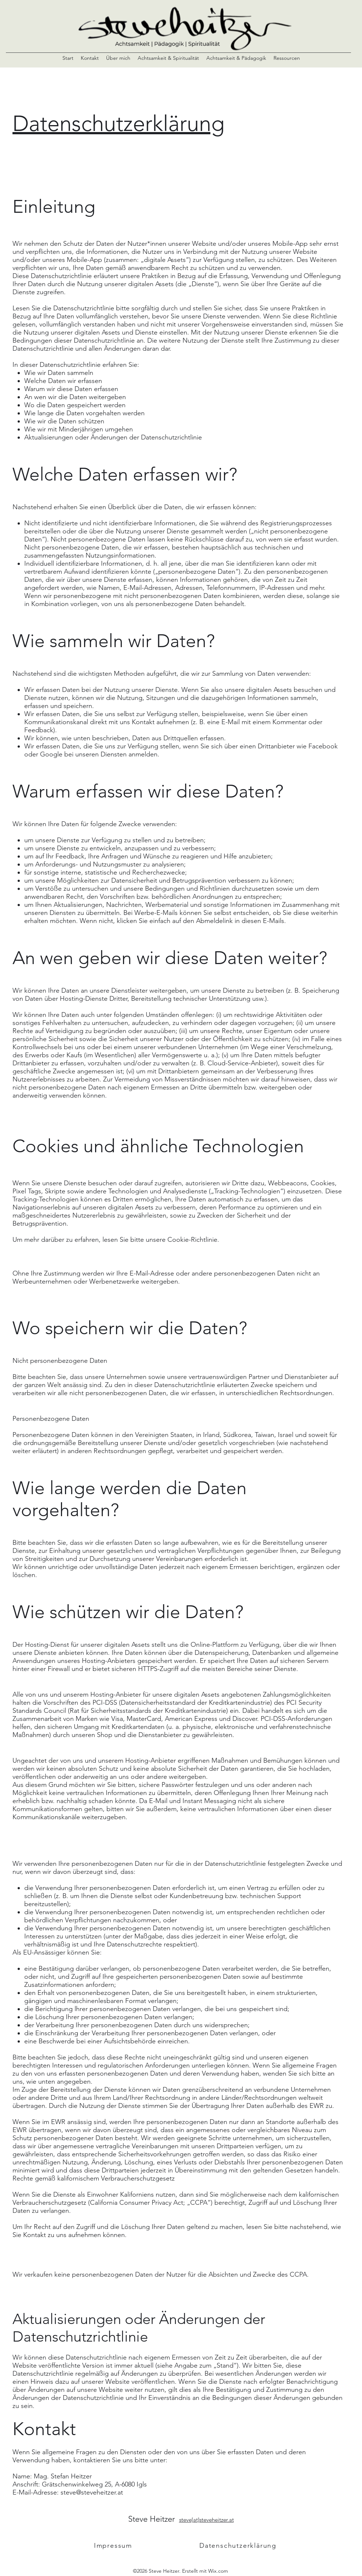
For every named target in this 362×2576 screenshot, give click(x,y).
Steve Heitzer (153, 2519)
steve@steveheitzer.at (92, 2492)
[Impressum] (114, 2545)
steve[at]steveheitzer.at (206, 2519)
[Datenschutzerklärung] (239, 2545)
